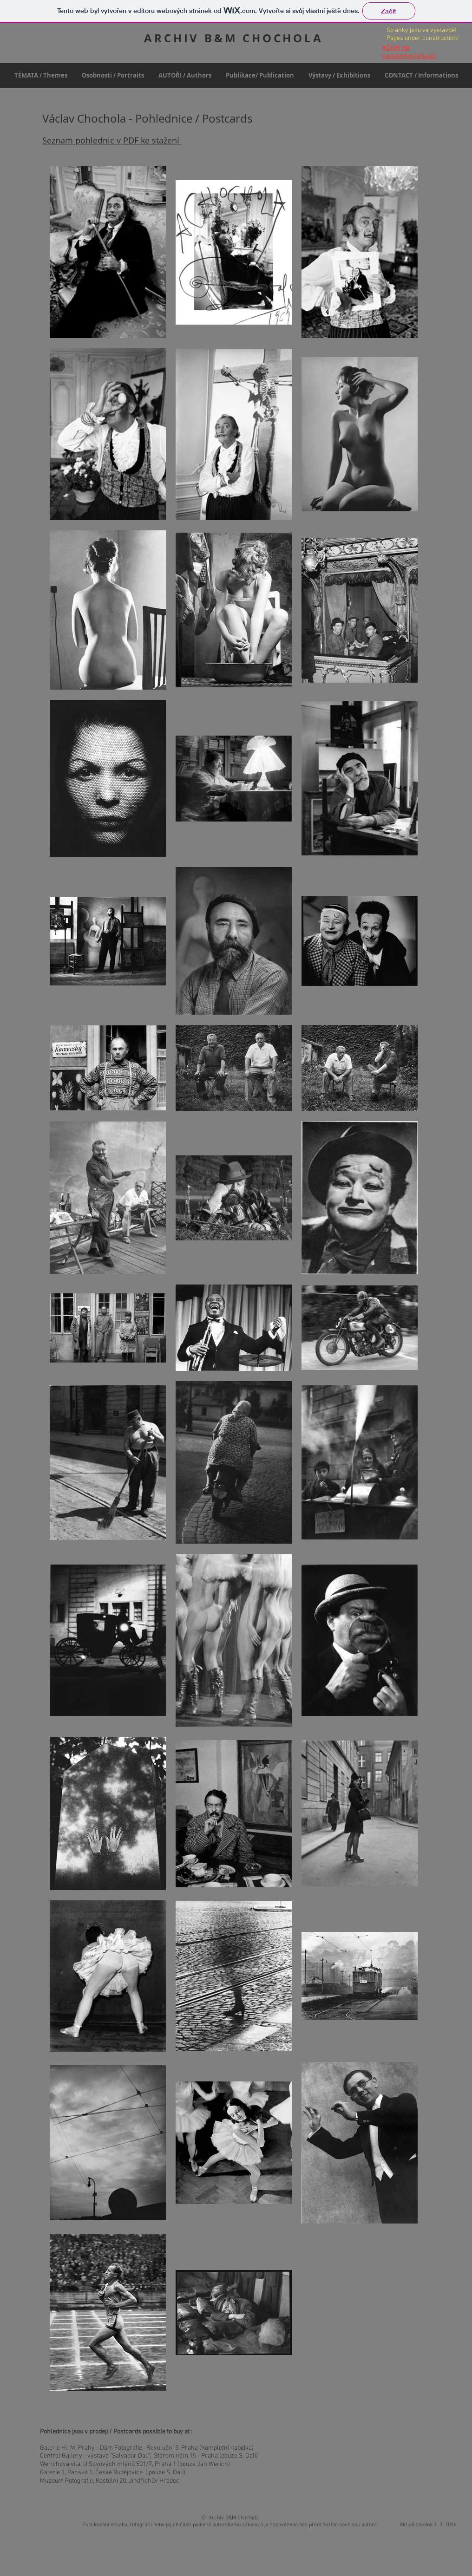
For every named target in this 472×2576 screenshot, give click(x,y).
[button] (112, 75)
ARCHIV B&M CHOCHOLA (233, 38)
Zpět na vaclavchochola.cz (409, 52)
